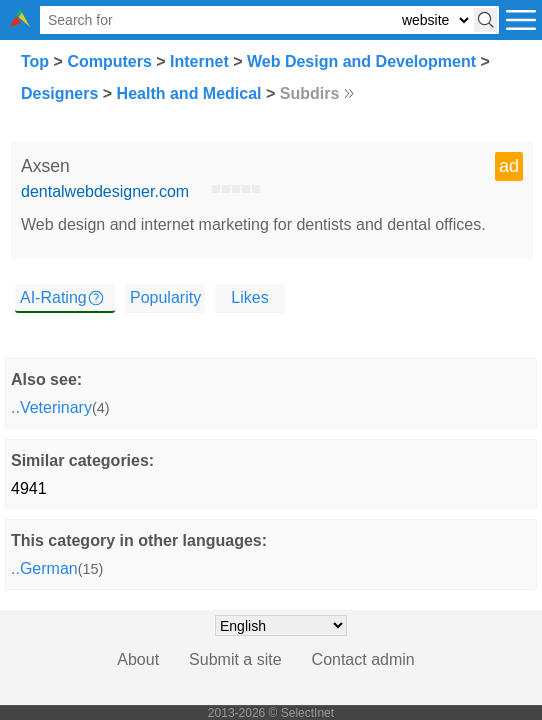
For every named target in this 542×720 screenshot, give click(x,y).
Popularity (165, 297)
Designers (59, 93)
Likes (249, 297)
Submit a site (235, 659)
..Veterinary (51, 407)
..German (44, 568)
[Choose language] (281, 625)
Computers (109, 61)
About (138, 659)
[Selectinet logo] (20, 21)
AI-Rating (53, 297)
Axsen (45, 166)
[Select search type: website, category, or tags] (435, 20)
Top (35, 61)
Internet (199, 61)
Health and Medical (189, 93)
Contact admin (363, 659)
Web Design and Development (361, 61)
